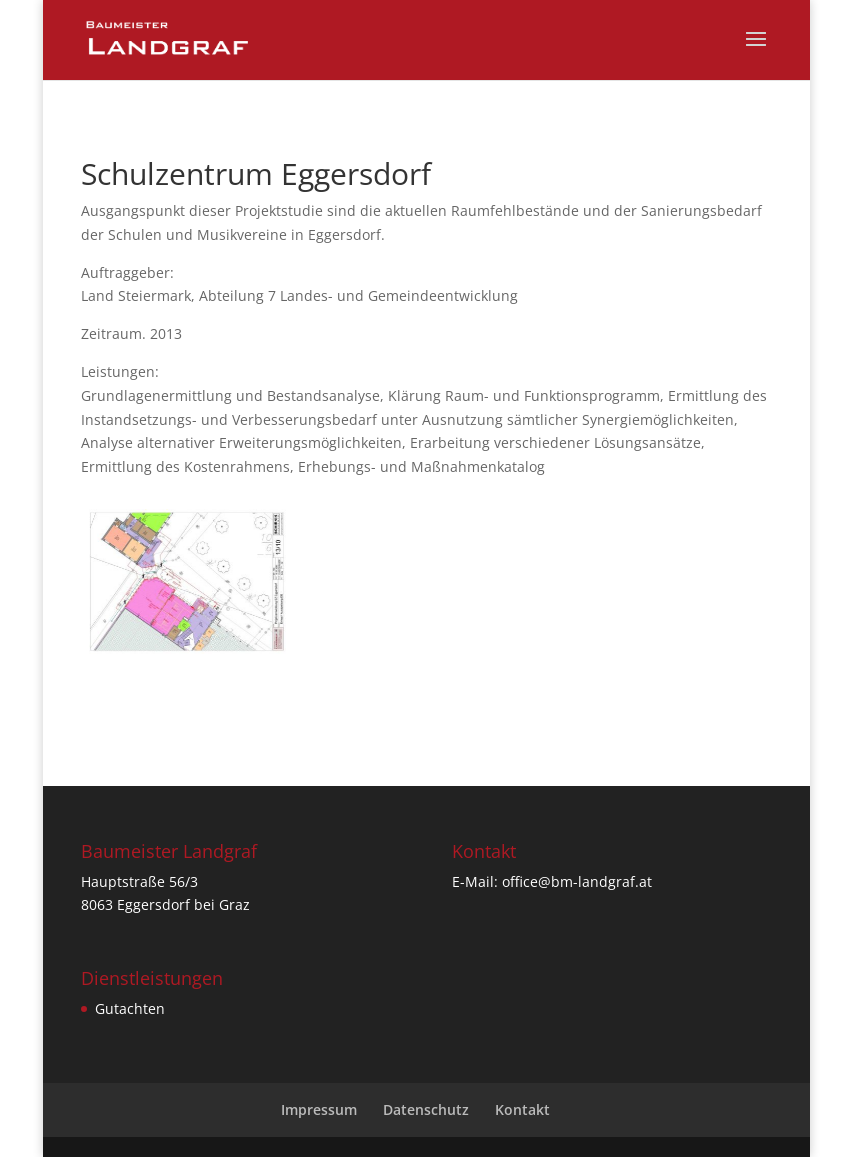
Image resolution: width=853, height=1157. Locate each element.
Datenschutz (426, 1109)
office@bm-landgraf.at (577, 881)
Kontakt (522, 1109)
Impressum (319, 1109)
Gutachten (130, 1008)
